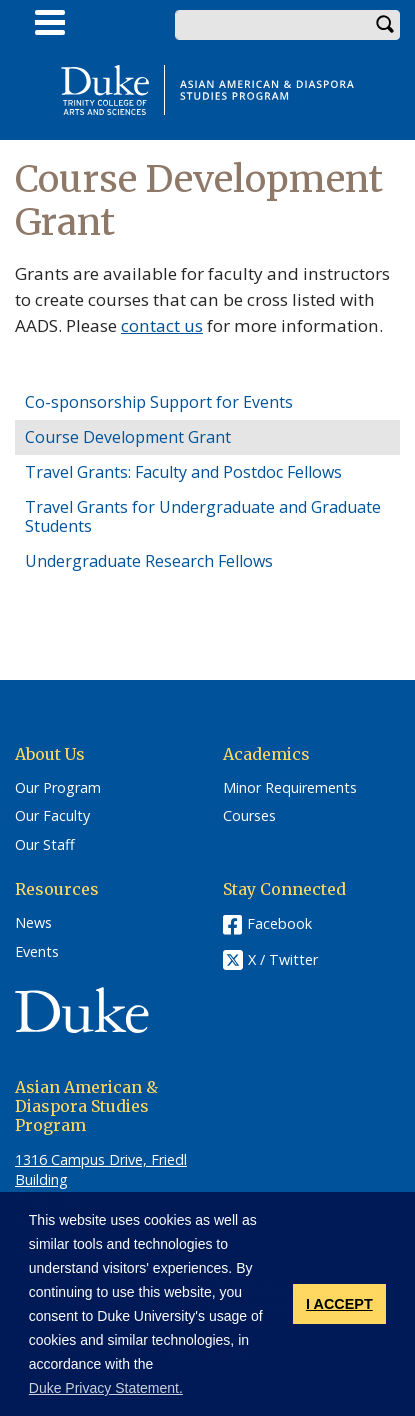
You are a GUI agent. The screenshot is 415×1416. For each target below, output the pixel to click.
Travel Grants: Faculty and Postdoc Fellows (183, 472)
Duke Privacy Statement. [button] (106, 1388)
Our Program (58, 788)
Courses (249, 816)
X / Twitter (283, 959)
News (33, 923)
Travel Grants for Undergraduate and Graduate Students (203, 516)
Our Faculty (52, 816)
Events (37, 952)
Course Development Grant (128, 437)
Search (385, 25)
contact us (162, 325)
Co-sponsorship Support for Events (159, 402)
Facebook (279, 923)
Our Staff (45, 845)
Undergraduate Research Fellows (149, 561)
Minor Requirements (290, 788)
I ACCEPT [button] (339, 1304)
